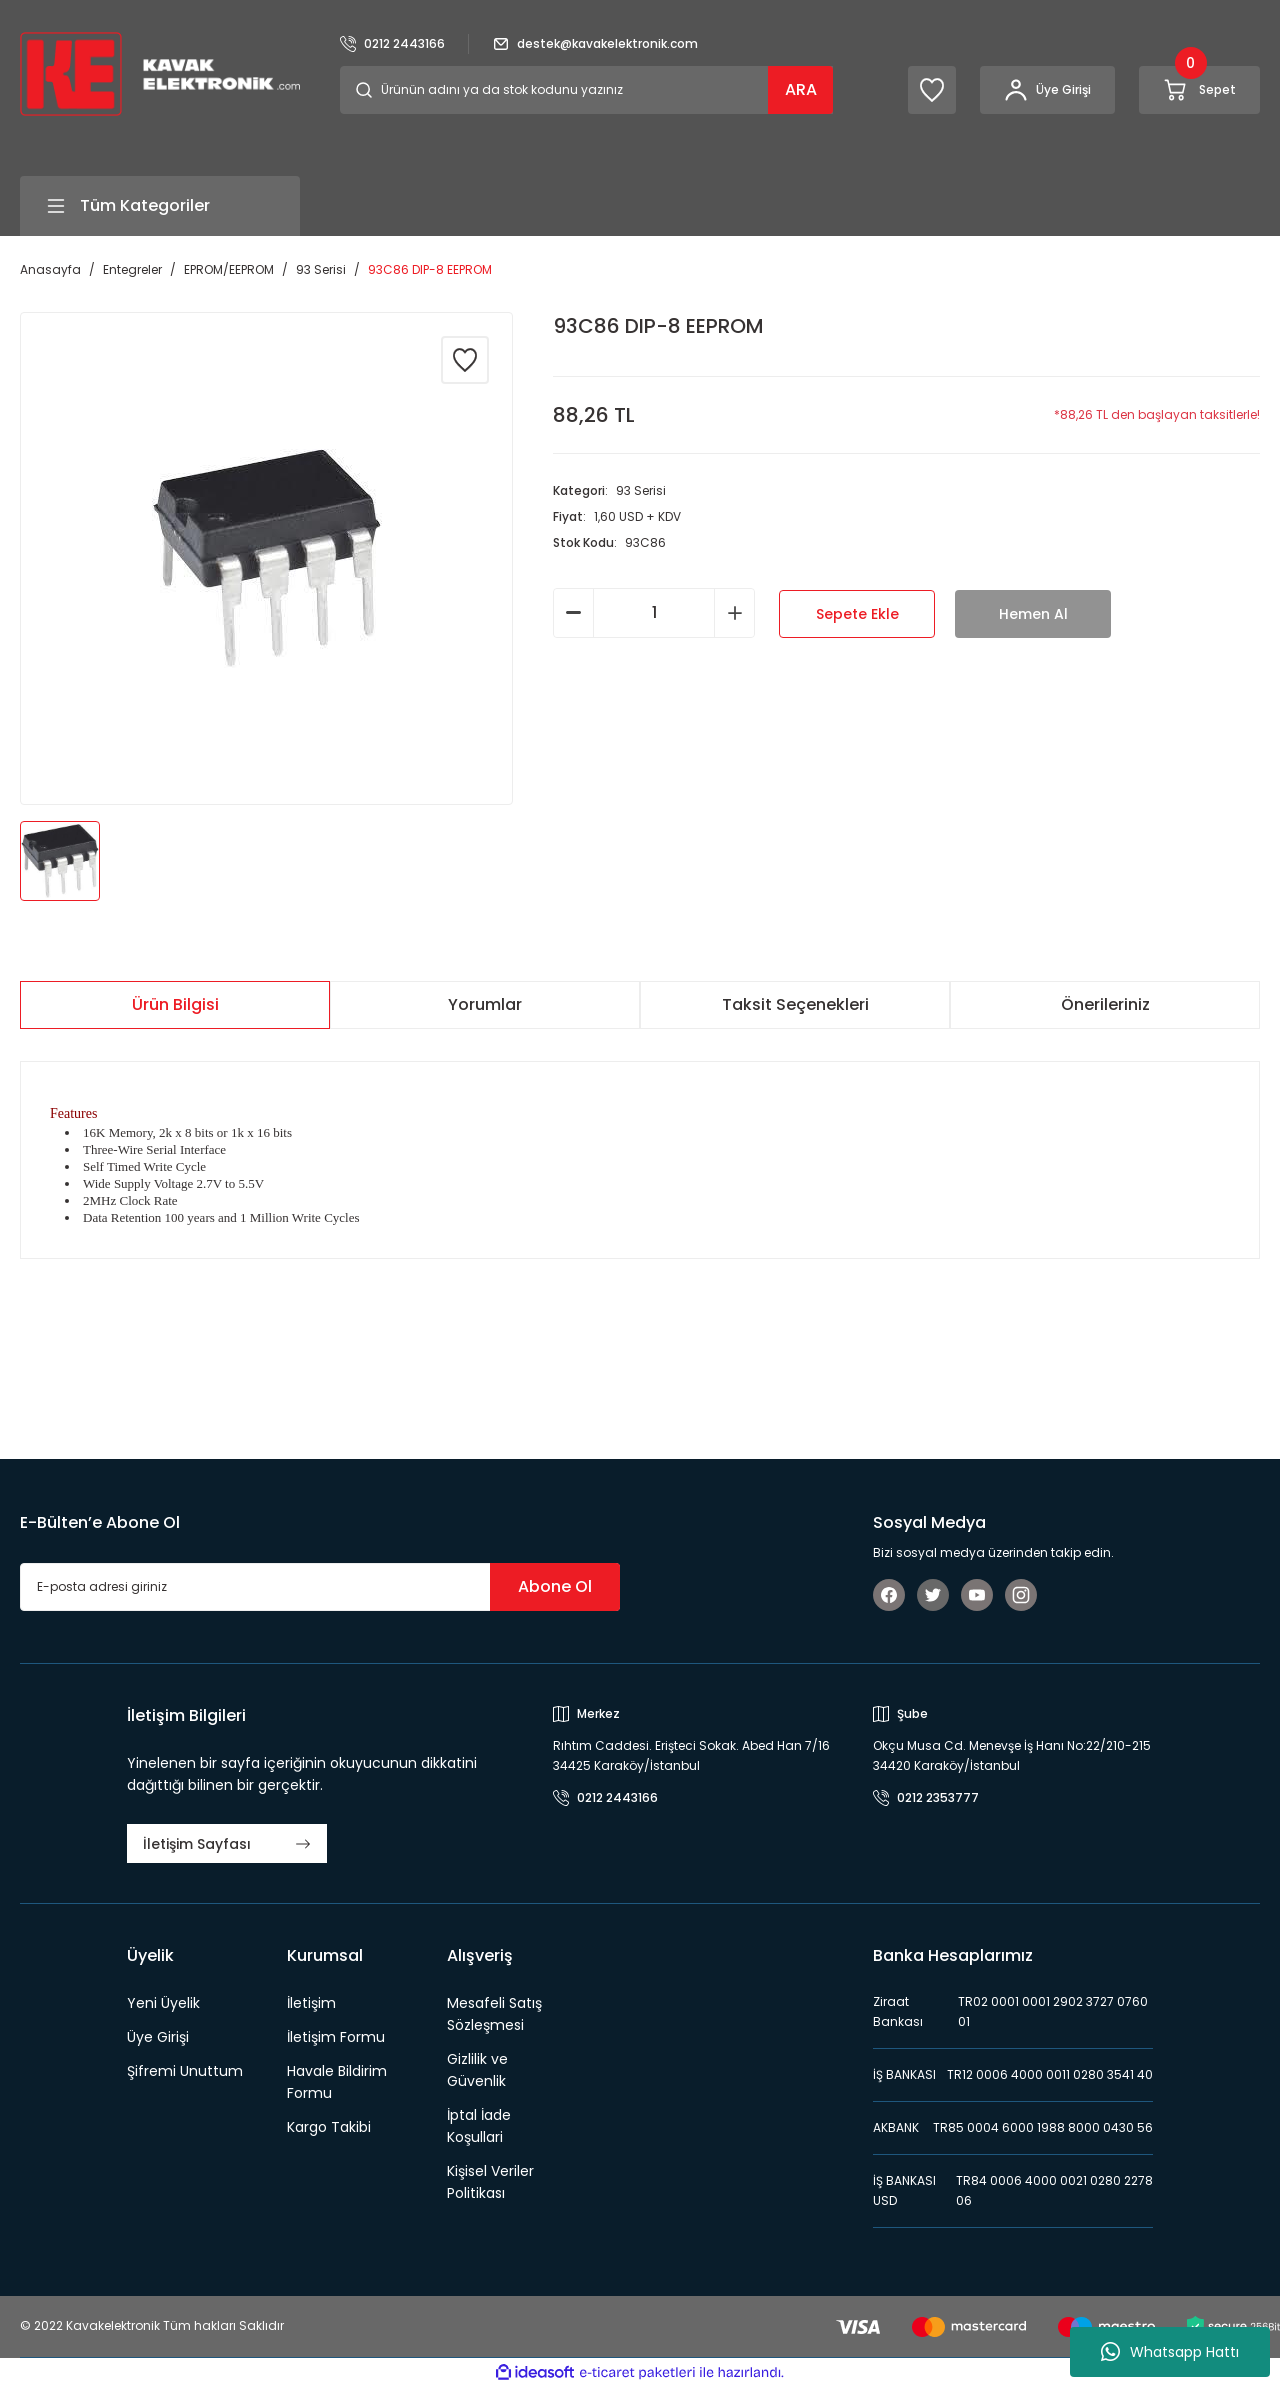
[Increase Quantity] (734, 613)
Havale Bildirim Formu (337, 2082)
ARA (801, 89)
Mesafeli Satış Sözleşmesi (494, 2014)
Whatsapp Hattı (1170, 2352)
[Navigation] (160, 206)
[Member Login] (1047, 90)
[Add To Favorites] (465, 360)
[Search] (586, 90)
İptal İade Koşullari (479, 2126)
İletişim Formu (336, 2037)
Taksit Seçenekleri (795, 1004)
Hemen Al (1033, 614)
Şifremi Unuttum (185, 2071)
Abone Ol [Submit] (555, 1586)
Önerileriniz (1105, 1004)
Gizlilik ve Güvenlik (477, 2070)
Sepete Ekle (857, 614)
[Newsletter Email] (320, 1587)
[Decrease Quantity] (573, 613)
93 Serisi (641, 490)
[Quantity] (654, 613)
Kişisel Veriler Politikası (490, 2182)
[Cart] (1199, 90)
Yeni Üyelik (163, 2003)
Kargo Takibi (329, 2127)
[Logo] (160, 72)
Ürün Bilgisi (175, 1004)
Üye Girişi (158, 2037)
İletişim (311, 2003)
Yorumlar (485, 1004)
